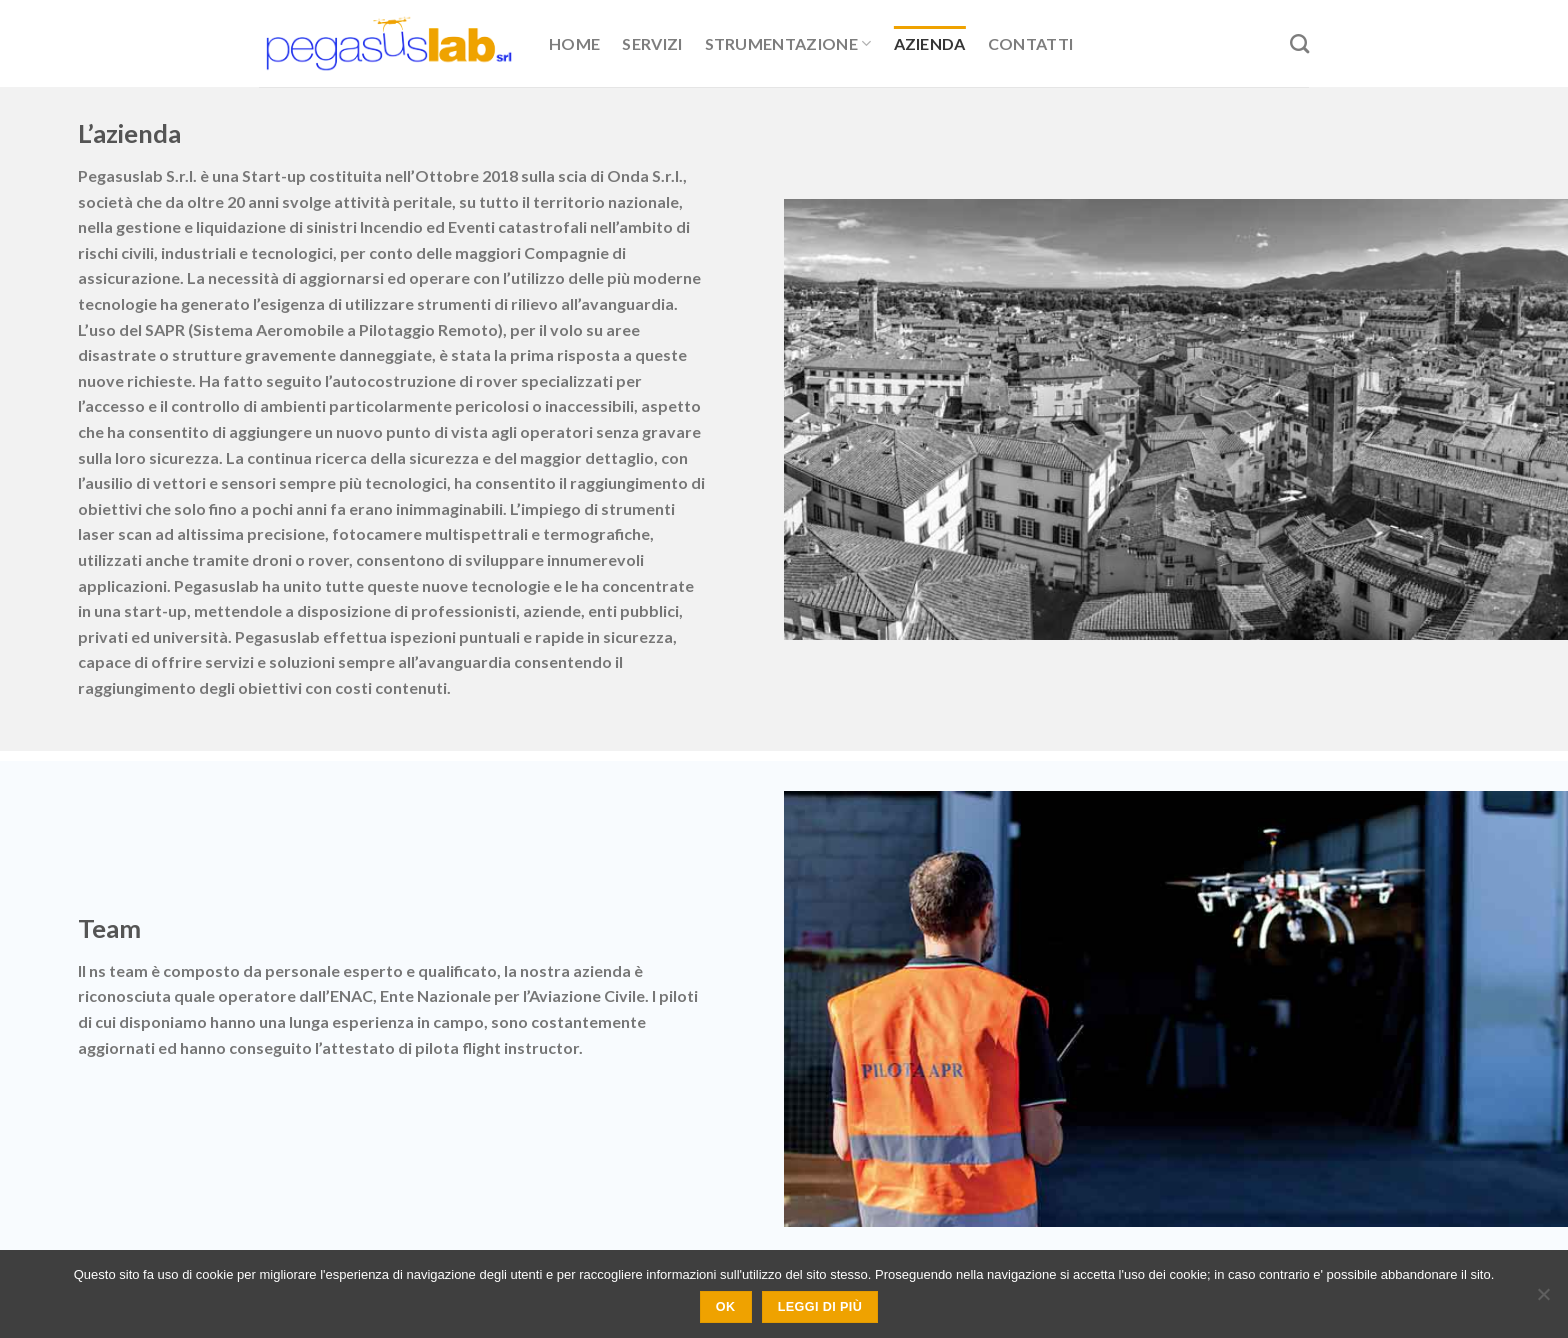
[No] (1543, 1300)
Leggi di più (820, 1307)
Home (574, 43)
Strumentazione (788, 44)
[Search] (1299, 43)
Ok (726, 1307)
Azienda (930, 43)
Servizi (652, 43)
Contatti (1031, 43)
